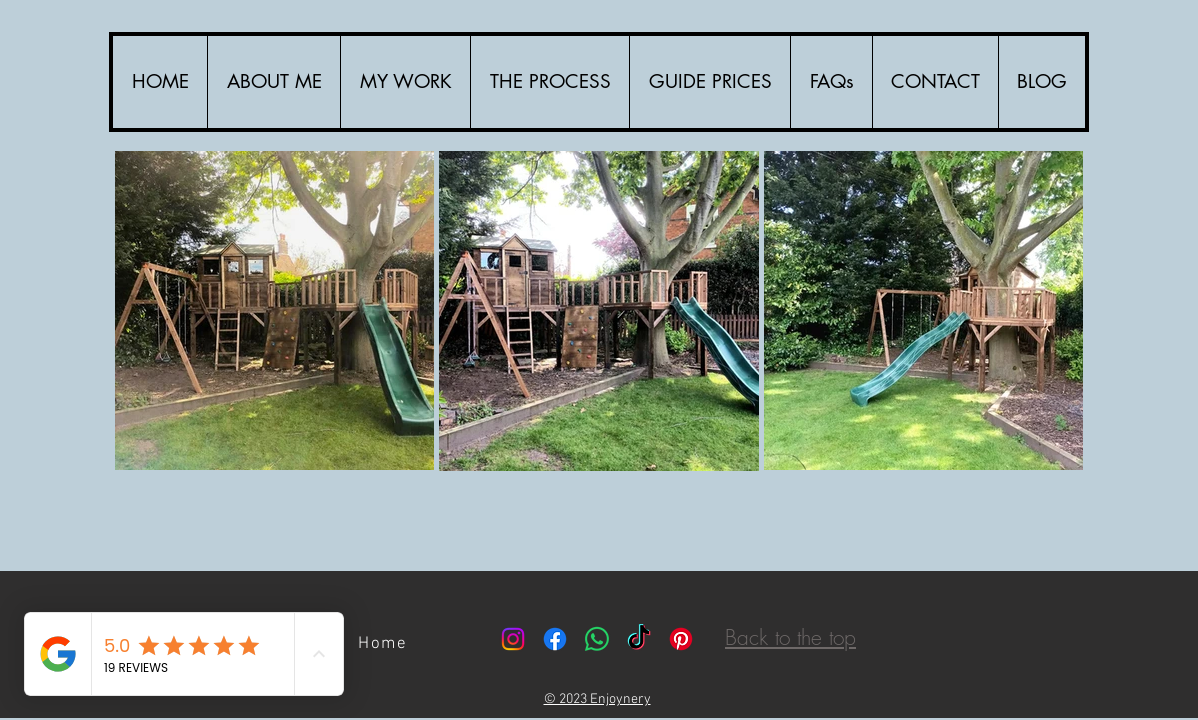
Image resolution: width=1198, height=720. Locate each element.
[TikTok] (639, 639)
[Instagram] (513, 639)
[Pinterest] (681, 639)
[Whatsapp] (597, 639)
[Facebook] (555, 639)
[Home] (385, 644)
